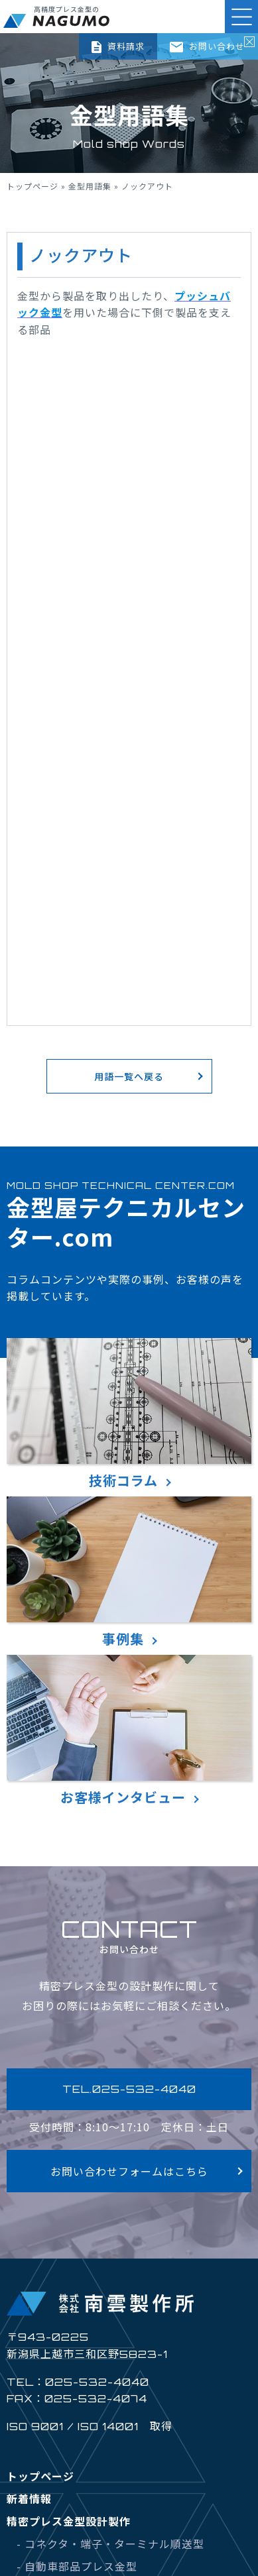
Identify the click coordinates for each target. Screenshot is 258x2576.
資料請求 (118, 46)
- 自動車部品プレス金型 (77, 2566)
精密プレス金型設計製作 (69, 2521)
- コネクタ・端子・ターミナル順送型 (110, 2543)
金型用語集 (89, 186)
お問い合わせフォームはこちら (129, 2171)
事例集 (129, 1572)
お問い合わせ (207, 46)
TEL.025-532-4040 (129, 2089)
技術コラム (129, 1414)
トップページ (32, 186)
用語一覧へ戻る (129, 1076)
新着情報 (29, 2498)
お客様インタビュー (129, 1731)
